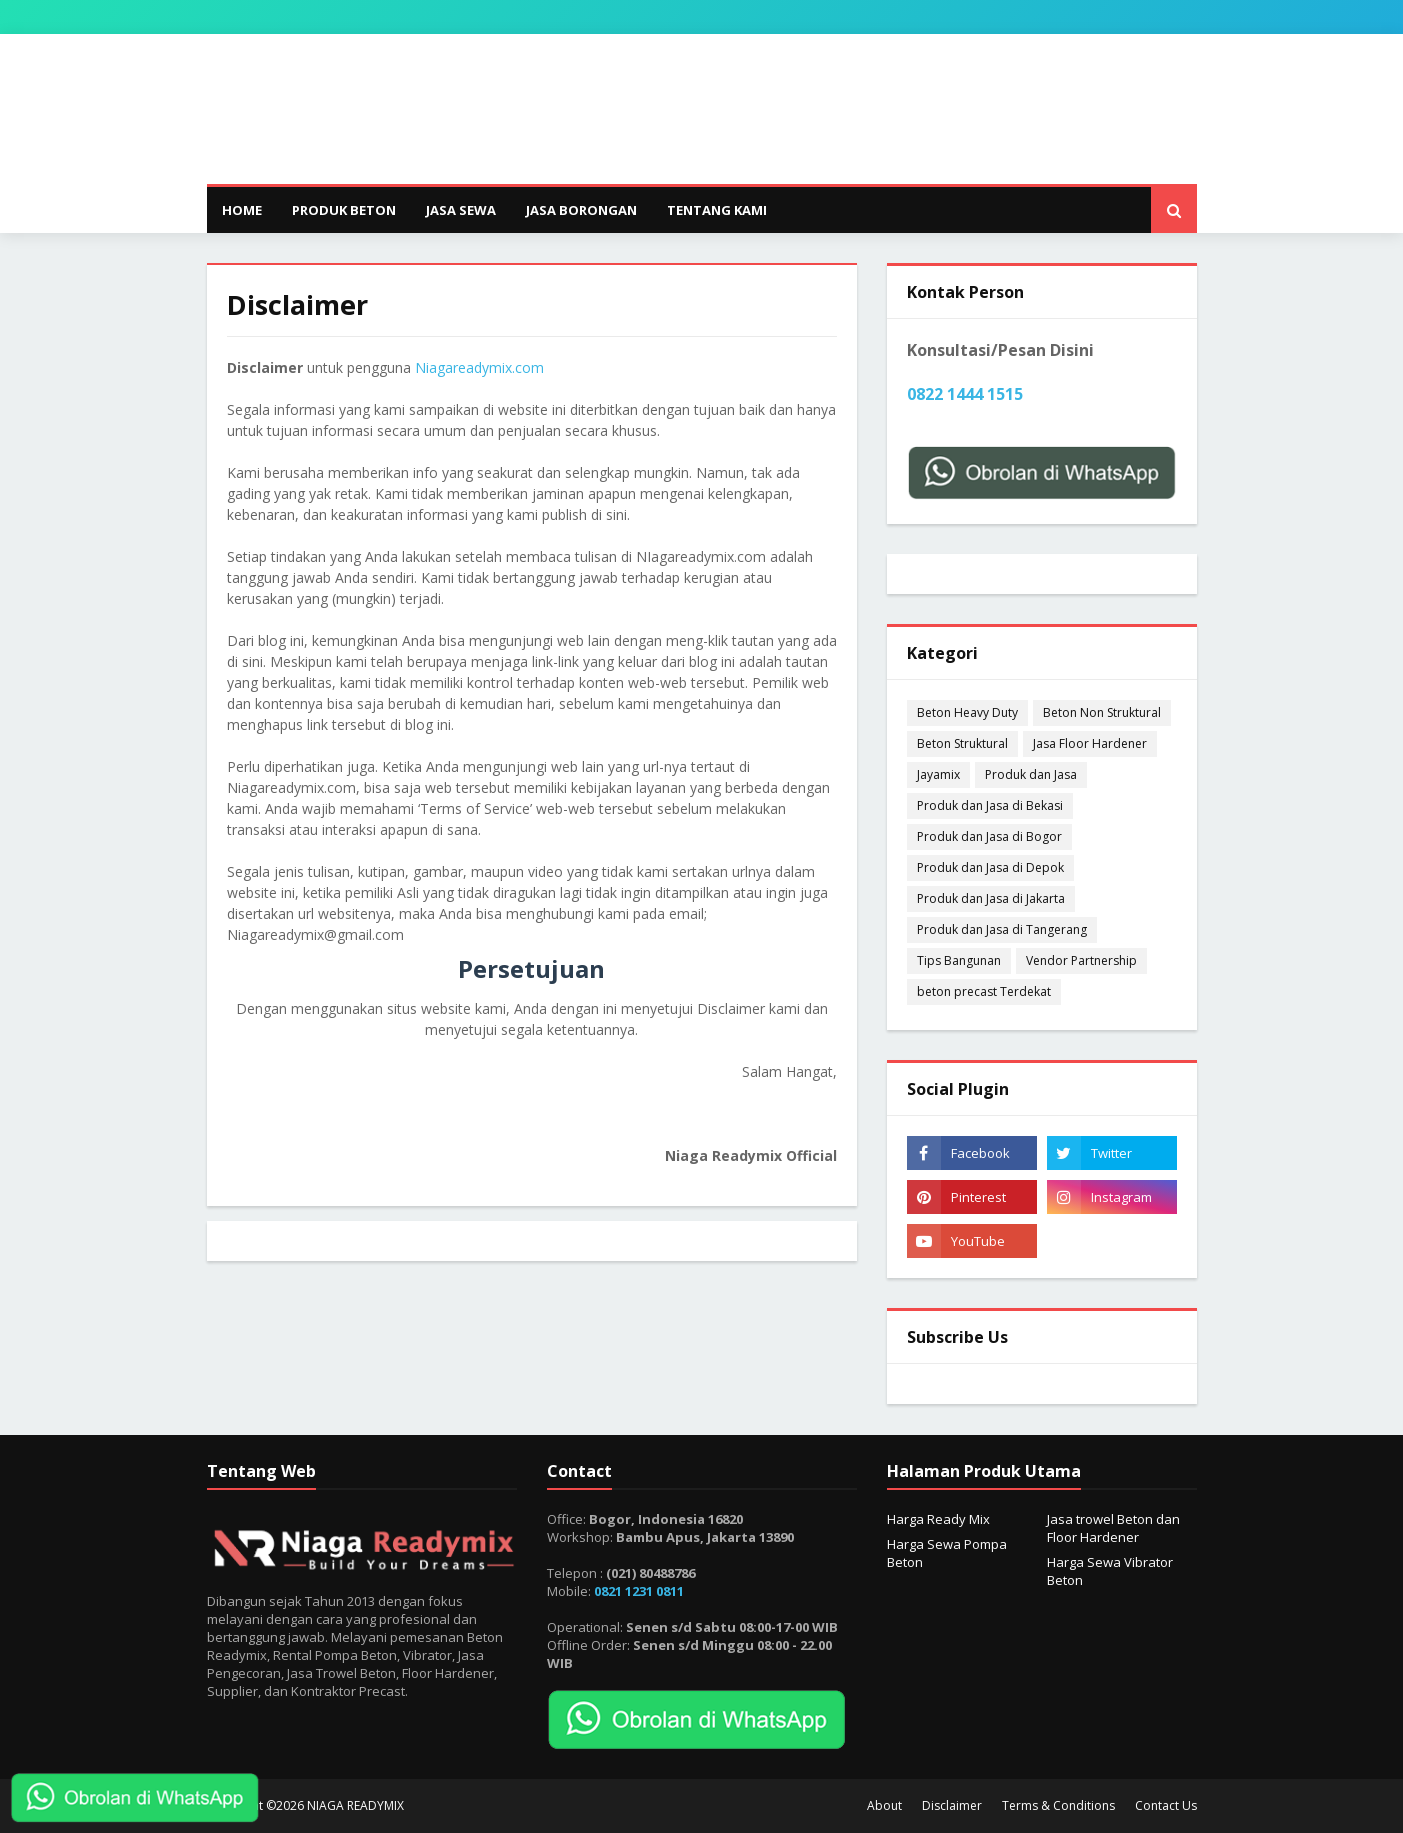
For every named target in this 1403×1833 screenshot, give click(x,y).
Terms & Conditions (1058, 1805)
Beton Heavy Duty (967, 712)
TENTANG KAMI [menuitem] (717, 210)
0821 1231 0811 (639, 1591)
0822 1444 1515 (965, 394)
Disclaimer (952, 1805)
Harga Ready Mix (938, 1519)
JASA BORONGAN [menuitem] (581, 210)
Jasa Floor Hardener (1090, 743)
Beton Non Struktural (1102, 712)
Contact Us (1166, 1805)
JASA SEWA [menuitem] (461, 210)
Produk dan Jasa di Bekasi (990, 805)
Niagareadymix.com (479, 367)
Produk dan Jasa (1031, 774)
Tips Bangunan (959, 960)
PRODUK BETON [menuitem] (344, 210)
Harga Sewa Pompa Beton (947, 1553)
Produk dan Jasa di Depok (990, 867)
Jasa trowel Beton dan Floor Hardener (1113, 1528)
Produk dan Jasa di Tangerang (1002, 929)
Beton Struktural (962, 743)
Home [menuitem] (242, 210)
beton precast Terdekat (984, 991)
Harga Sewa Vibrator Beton (1110, 1571)
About (884, 1805)
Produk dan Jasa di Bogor (989, 836)
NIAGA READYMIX (355, 1805)
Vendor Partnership (1081, 960)
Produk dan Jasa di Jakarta (991, 898)
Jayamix (938, 774)
